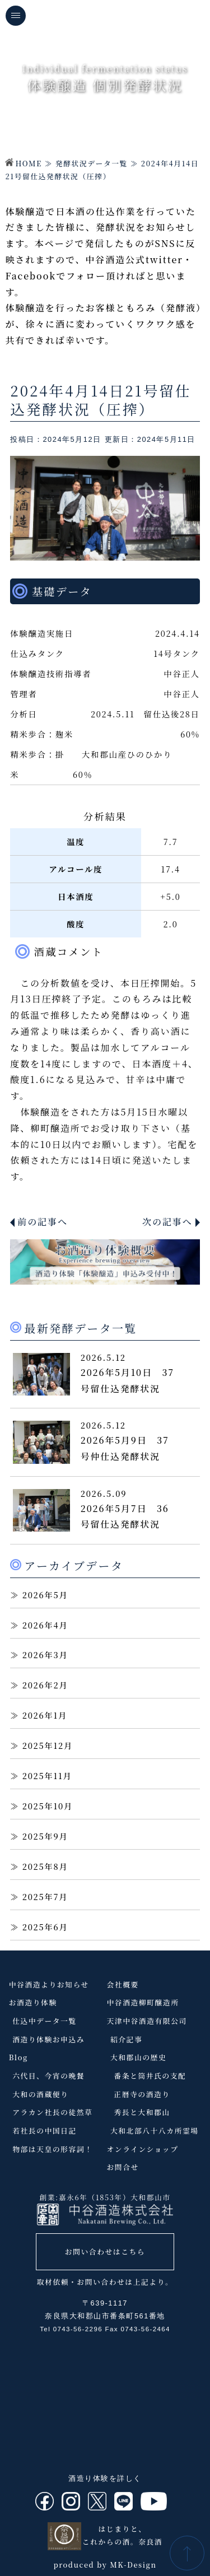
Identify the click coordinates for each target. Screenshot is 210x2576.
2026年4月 (45, 1625)
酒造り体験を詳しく (105, 2478)
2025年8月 (45, 1866)
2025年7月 (45, 1896)
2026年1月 (44, 1715)
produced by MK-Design (104, 2564)
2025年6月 (45, 1927)
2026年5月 (45, 1594)
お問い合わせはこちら (105, 2251)
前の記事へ (42, 1221)
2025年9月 (45, 1836)
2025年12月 (47, 1745)
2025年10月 (47, 1806)
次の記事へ (167, 1221)
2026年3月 (45, 1654)
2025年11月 (47, 1775)
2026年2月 (45, 1685)
